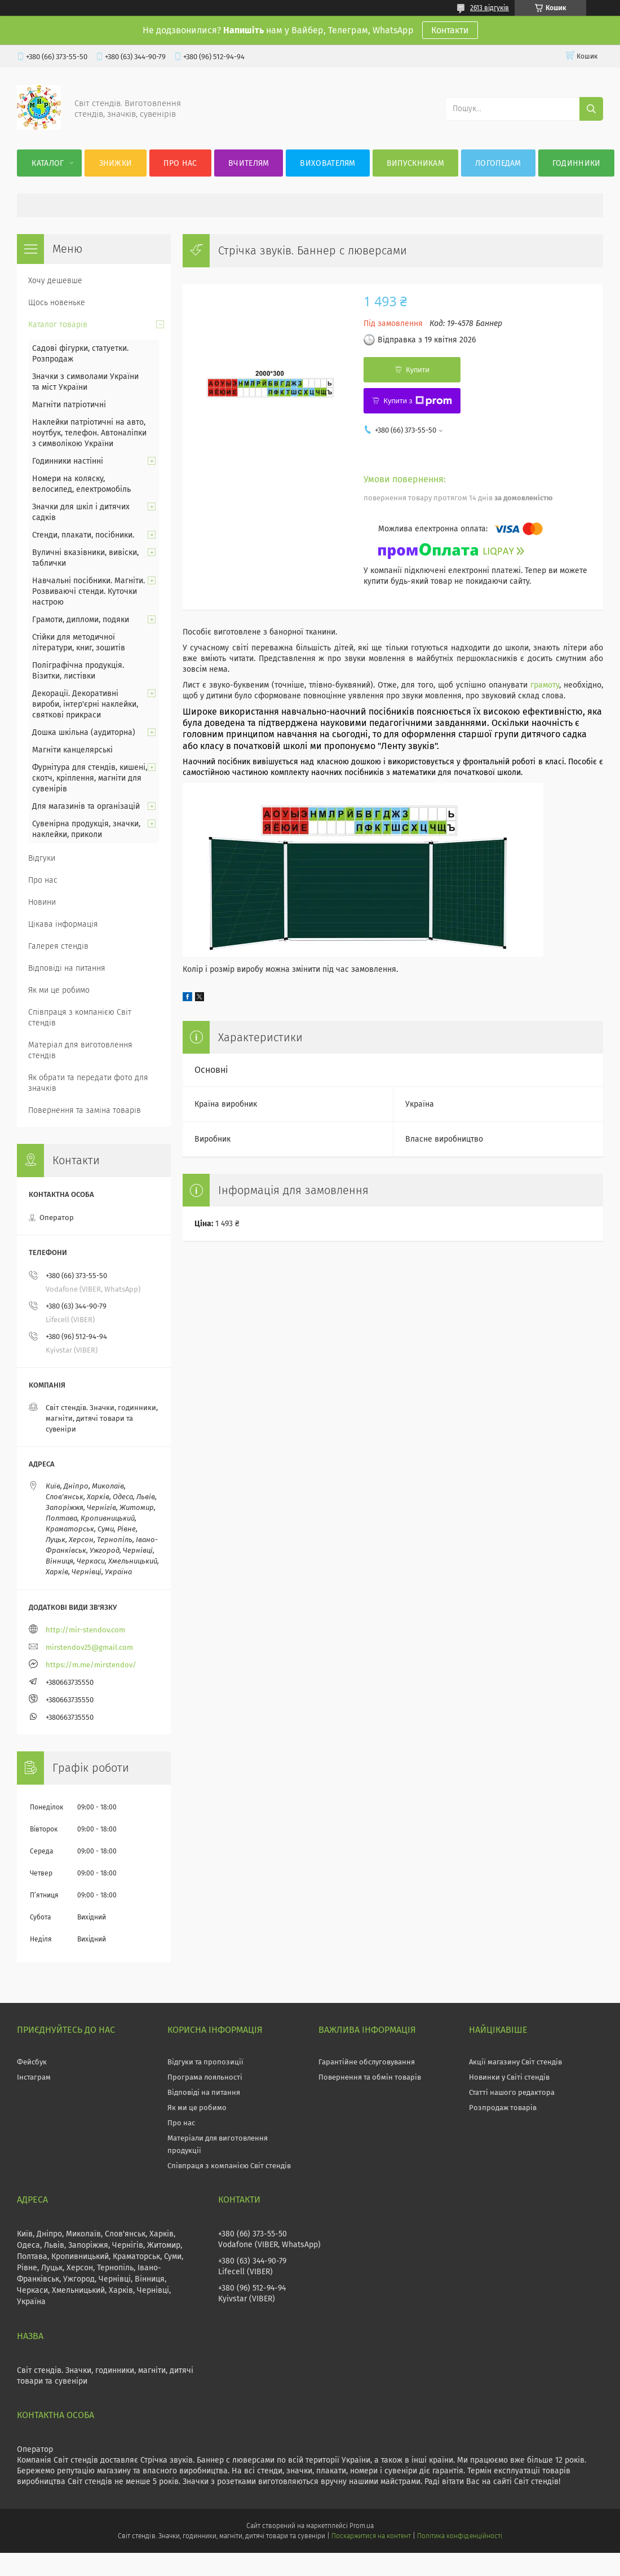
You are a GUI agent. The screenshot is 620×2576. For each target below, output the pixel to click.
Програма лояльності (204, 2077)
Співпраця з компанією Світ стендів (79, 1017)
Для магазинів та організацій (86, 806)
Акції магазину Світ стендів (515, 2062)
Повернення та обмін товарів (369, 2077)
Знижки (115, 163)
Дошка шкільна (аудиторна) (83, 732)
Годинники (576, 163)
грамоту (544, 685)
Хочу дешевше (55, 280)
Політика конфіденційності (459, 2536)
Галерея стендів (58, 946)
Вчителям (248, 163)
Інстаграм (34, 2077)
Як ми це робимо (59, 990)
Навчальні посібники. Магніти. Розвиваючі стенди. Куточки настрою (88, 591)
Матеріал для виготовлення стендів (80, 1050)
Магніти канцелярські (72, 750)
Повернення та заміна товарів (84, 1110)
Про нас (180, 163)
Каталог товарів (57, 324)
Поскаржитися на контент (371, 2536)
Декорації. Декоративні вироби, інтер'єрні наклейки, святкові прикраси (85, 704)
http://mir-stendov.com (85, 1630)
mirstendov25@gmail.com (89, 1647)
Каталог (48, 163)
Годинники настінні (67, 461)
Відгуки (41, 858)
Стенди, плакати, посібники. (83, 535)
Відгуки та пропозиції (205, 2062)
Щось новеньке (56, 302)
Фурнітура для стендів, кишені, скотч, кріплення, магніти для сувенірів (89, 778)
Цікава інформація (63, 924)
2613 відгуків (489, 8)
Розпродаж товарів (503, 2107)
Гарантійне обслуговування (366, 2062)
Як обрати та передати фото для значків (88, 1083)
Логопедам (498, 163)
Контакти (450, 30)
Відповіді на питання (66, 968)
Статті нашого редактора (512, 2092)
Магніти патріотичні (69, 404)
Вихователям (327, 163)
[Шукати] (591, 109)
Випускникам (415, 163)
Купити (417, 370)
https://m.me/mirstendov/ (91, 1665)
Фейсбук (32, 2062)
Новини (42, 902)
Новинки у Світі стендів (509, 2077)
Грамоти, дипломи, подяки (80, 619)
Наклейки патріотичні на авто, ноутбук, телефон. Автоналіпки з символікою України (89, 432)
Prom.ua (361, 2526)
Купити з (417, 401)
